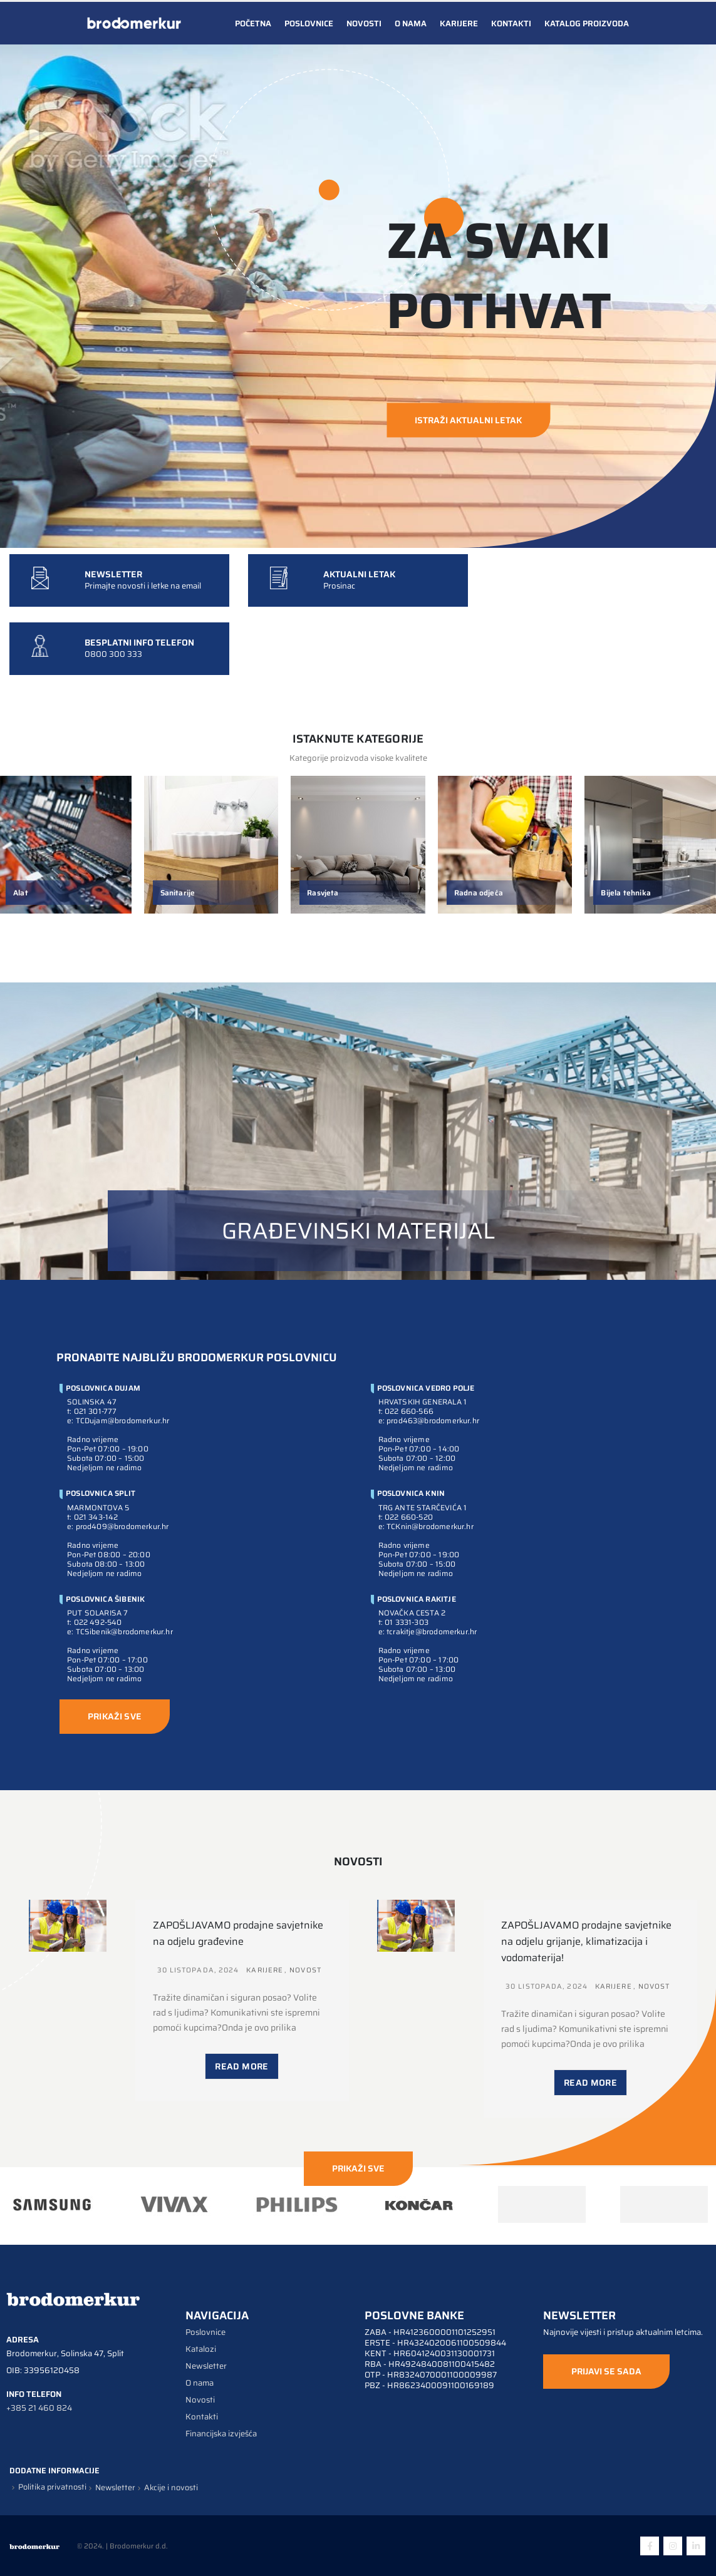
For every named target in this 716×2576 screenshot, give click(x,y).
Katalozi (200, 2349)
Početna (253, 23)
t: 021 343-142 (92, 1517)
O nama (411, 23)
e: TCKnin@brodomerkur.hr (426, 1526)
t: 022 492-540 (94, 1622)
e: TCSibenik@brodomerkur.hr (120, 1631)
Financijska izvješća (221, 2433)
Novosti (363, 23)
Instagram (672, 2546)
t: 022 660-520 (405, 1517)
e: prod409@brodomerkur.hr (118, 1526)
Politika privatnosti (52, 2487)
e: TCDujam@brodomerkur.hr (118, 1420)
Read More (241, 2066)
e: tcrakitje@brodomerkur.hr (427, 1631)
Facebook (649, 2546)
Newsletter (206, 2365)
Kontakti (511, 23)
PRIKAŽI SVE (115, 1716)
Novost (305, 1970)
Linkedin (696, 2546)
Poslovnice (308, 23)
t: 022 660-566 (406, 1411)
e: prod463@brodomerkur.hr (429, 1420)
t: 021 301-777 (92, 1411)
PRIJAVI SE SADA (606, 2371)
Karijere (459, 23)
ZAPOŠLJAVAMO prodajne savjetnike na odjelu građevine (238, 1933)
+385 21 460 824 (39, 2407)
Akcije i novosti (171, 2487)
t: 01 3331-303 (403, 1622)
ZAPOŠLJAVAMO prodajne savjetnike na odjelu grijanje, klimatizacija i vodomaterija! (586, 1941)
